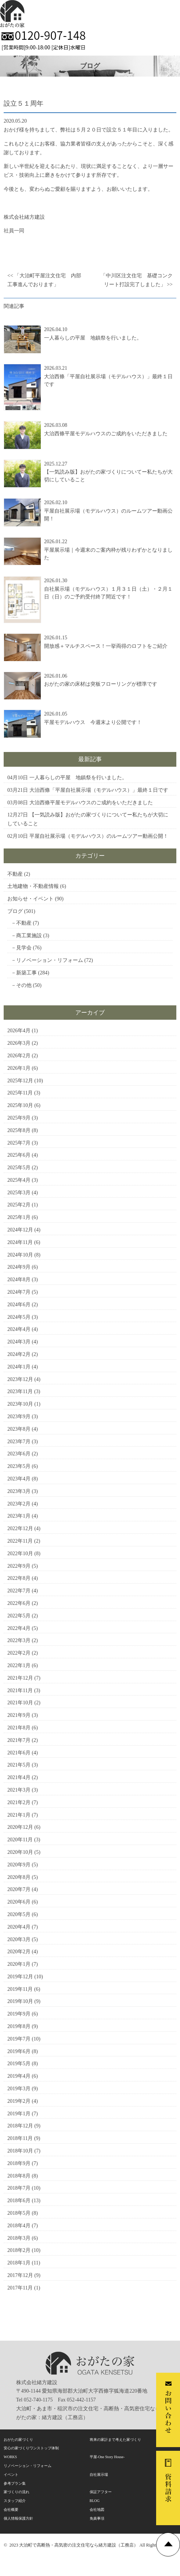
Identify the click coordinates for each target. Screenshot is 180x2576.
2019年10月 (20, 2001)
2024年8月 (18, 1279)
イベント (11, 2475)
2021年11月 (20, 1690)
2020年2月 (18, 1951)
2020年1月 (18, 1964)
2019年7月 (18, 2039)
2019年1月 (18, 2113)
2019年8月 (18, 2026)
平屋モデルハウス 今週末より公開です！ (93, 722)
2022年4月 (18, 1628)
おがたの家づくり (18, 2440)
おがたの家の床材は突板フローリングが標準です (100, 684)
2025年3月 (18, 1192)
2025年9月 (18, 1118)
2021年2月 (18, 1802)
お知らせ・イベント (30, 899)
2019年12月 (20, 1976)
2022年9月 (18, 1566)
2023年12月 (20, 1379)
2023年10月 (20, 1404)
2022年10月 (20, 1553)
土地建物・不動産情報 (33, 886)
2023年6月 (18, 1453)
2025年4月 (18, 1180)
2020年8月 (18, 1877)
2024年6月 (18, 1304)
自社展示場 (99, 2475)
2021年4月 (18, 1777)
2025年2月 (18, 1205)
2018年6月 (18, 2200)
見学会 (24, 947)
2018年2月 (18, 2250)
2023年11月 (20, 1391)
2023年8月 (18, 1429)
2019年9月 (18, 2014)
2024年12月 (20, 1230)
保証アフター (101, 2492)
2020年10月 (20, 1852)
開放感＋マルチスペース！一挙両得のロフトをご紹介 (106, 646)
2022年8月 (18, 1578)
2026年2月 (18, 1055)
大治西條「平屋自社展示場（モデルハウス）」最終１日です (98, 790)
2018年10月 (20, 2151)
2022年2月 (18, 1653)
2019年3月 (18, 2088)
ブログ (15, 911)
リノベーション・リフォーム (49, 960)
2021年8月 (18, 1727)
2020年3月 (18, 1939)
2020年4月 (18, 1927)
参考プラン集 (15, 2483)
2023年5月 (18, 1466)
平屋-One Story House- (107, 2457)
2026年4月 (18, 1030)
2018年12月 (20, 2126)
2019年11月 (20, 1989)
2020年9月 (18, 1864)
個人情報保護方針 (18, 2518)
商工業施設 (29, 935)
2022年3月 (18, 1640)
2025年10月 (20, 1105)
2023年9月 (18, 1416)
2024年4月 (18, 1329)
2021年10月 (20, 1702)
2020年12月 (20, 1827)
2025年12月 (20, 1080)
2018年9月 (18, 2163)
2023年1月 (18, 1516)
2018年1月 (18, 2263)
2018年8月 (18, 2176)
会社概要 (11, 2510)
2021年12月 (20, 1678)
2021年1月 (18, 1815)
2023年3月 (18, 1491)
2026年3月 (18, 1043)
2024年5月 (18, 1317)
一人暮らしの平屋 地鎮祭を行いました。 (93, 338)
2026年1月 (18, 1068)
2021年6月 (18, 1753)
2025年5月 (18, 1167)
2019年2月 (18, 2101)
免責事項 (97, 2518)
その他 (24, 985)
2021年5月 (18, 1765)
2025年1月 (18, 1217)
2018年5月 (18, 2213)
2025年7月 (18, 1143)
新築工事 (26, 973)
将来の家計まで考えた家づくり (115, 2440)
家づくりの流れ (16, 2492)
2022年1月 (18, 1665)
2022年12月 (20, 1528)
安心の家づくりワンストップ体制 (31, 2448)
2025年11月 (20, 1093)
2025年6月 (18, 1155)
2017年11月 (20, 2288)
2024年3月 (18, 1342)
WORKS (10, 2457)
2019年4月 (18, 2076)
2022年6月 (18, 1603)
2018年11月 (20, 2138)
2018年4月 (18, 2225)
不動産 (15, 874)
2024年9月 (18, 1267)
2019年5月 (18, 2063)
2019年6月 (18, 2051)
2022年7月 (18, 1590)
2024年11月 (20, 1242)
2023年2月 (18, 1504)
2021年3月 (18, 1790)
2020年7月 (18, 1889)
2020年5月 (18, 1914)
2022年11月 (20, 1541)
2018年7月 (18, 2188)
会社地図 (97, 2510)
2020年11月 (20, 1839)
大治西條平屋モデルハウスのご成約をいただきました (106, 433)
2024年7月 (18, 1292)
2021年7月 (18, 1740)
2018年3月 (18, 2238)
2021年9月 (18, 1715)
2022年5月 (18, 1616)
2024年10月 (20, 1255)
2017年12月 (20, 2275)
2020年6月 (18, 1902)
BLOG (95, 2501)
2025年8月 (18, 1130)
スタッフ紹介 (15, 2501)
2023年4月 (18, 1479)
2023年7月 (18, 1441)
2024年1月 (18, 1367)
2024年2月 (18, 1354)
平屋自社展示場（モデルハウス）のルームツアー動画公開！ (98, 836)
